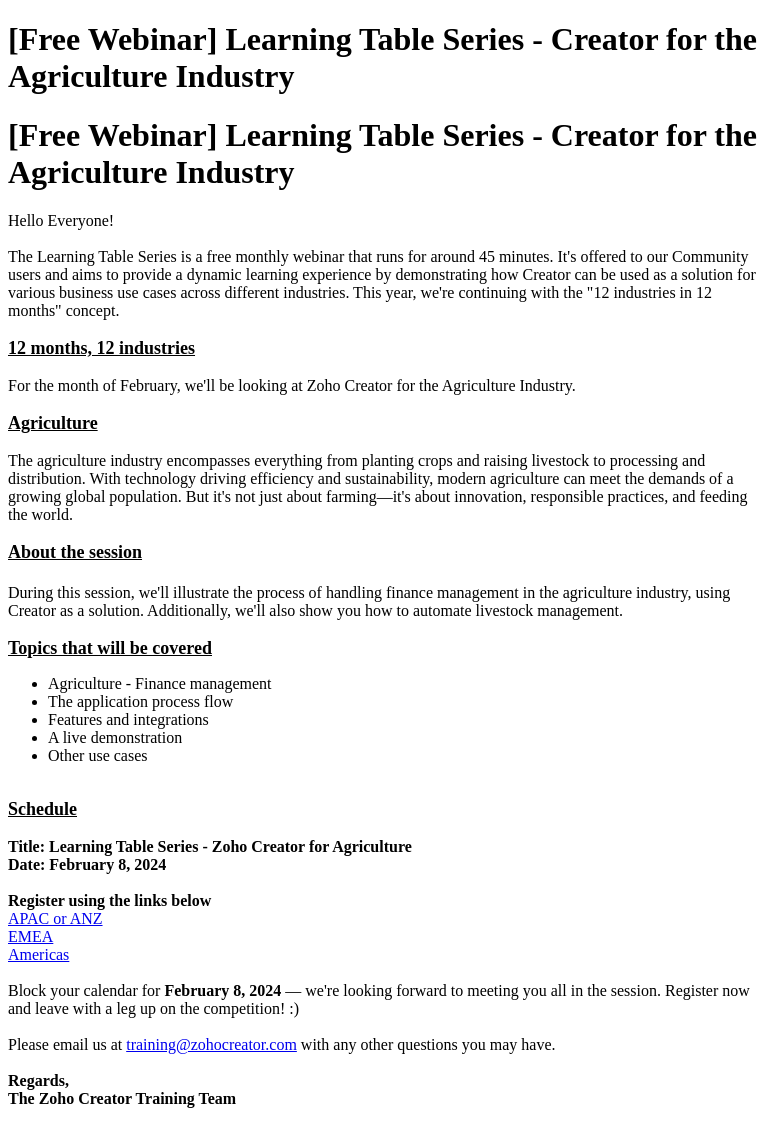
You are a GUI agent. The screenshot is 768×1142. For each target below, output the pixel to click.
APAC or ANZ (55, 918)
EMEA (30, 936)
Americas (38, 954)
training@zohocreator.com (211, 1044)
